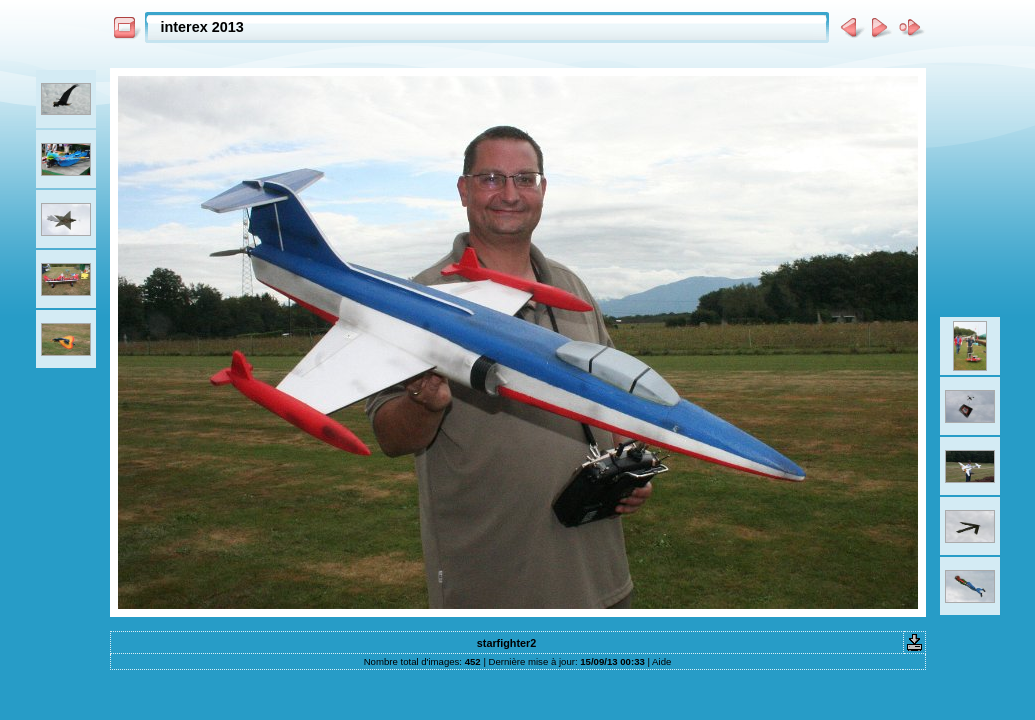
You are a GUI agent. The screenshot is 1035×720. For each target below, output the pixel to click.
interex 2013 (202, 27)
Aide (661, 661)
